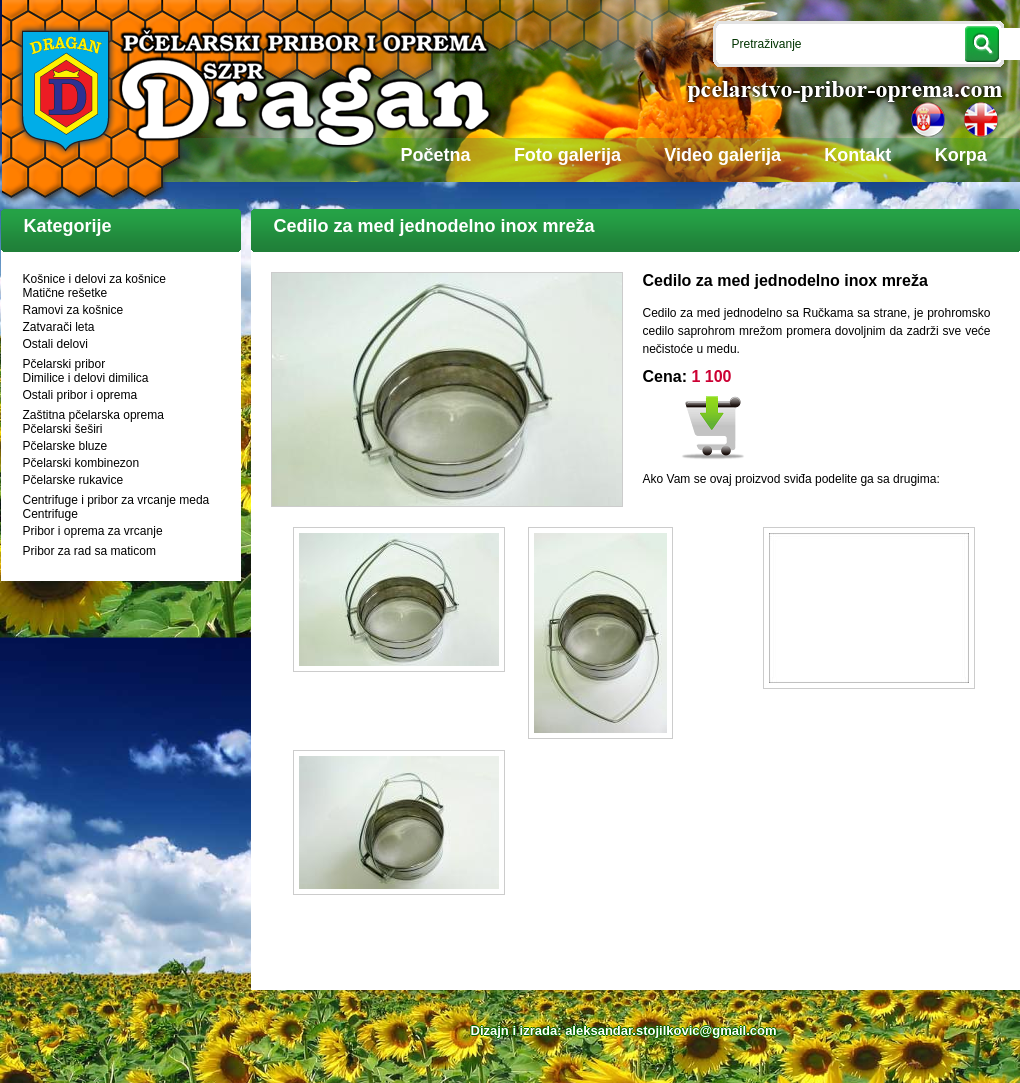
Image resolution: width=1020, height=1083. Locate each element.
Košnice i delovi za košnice (94, 279)
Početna (436, 155)
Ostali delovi (55, 344)
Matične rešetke (65, 293)
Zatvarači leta (59, 327)
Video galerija (722, 155)
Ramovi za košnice (73, 310)
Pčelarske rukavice (73, 480)
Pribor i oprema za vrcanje (93, 531)
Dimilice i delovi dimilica (86, 378)
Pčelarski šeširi (63, 429)
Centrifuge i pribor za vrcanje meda (116, 500)
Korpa (961, 155)
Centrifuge (50, 514)
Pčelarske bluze (65, 446)
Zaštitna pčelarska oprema (93, 415)
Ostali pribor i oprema (80, 395)
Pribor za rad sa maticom (89, 551)
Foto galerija (567, 155)
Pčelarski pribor (64, 364)
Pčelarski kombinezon (81, 463)
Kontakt (857, 155)
